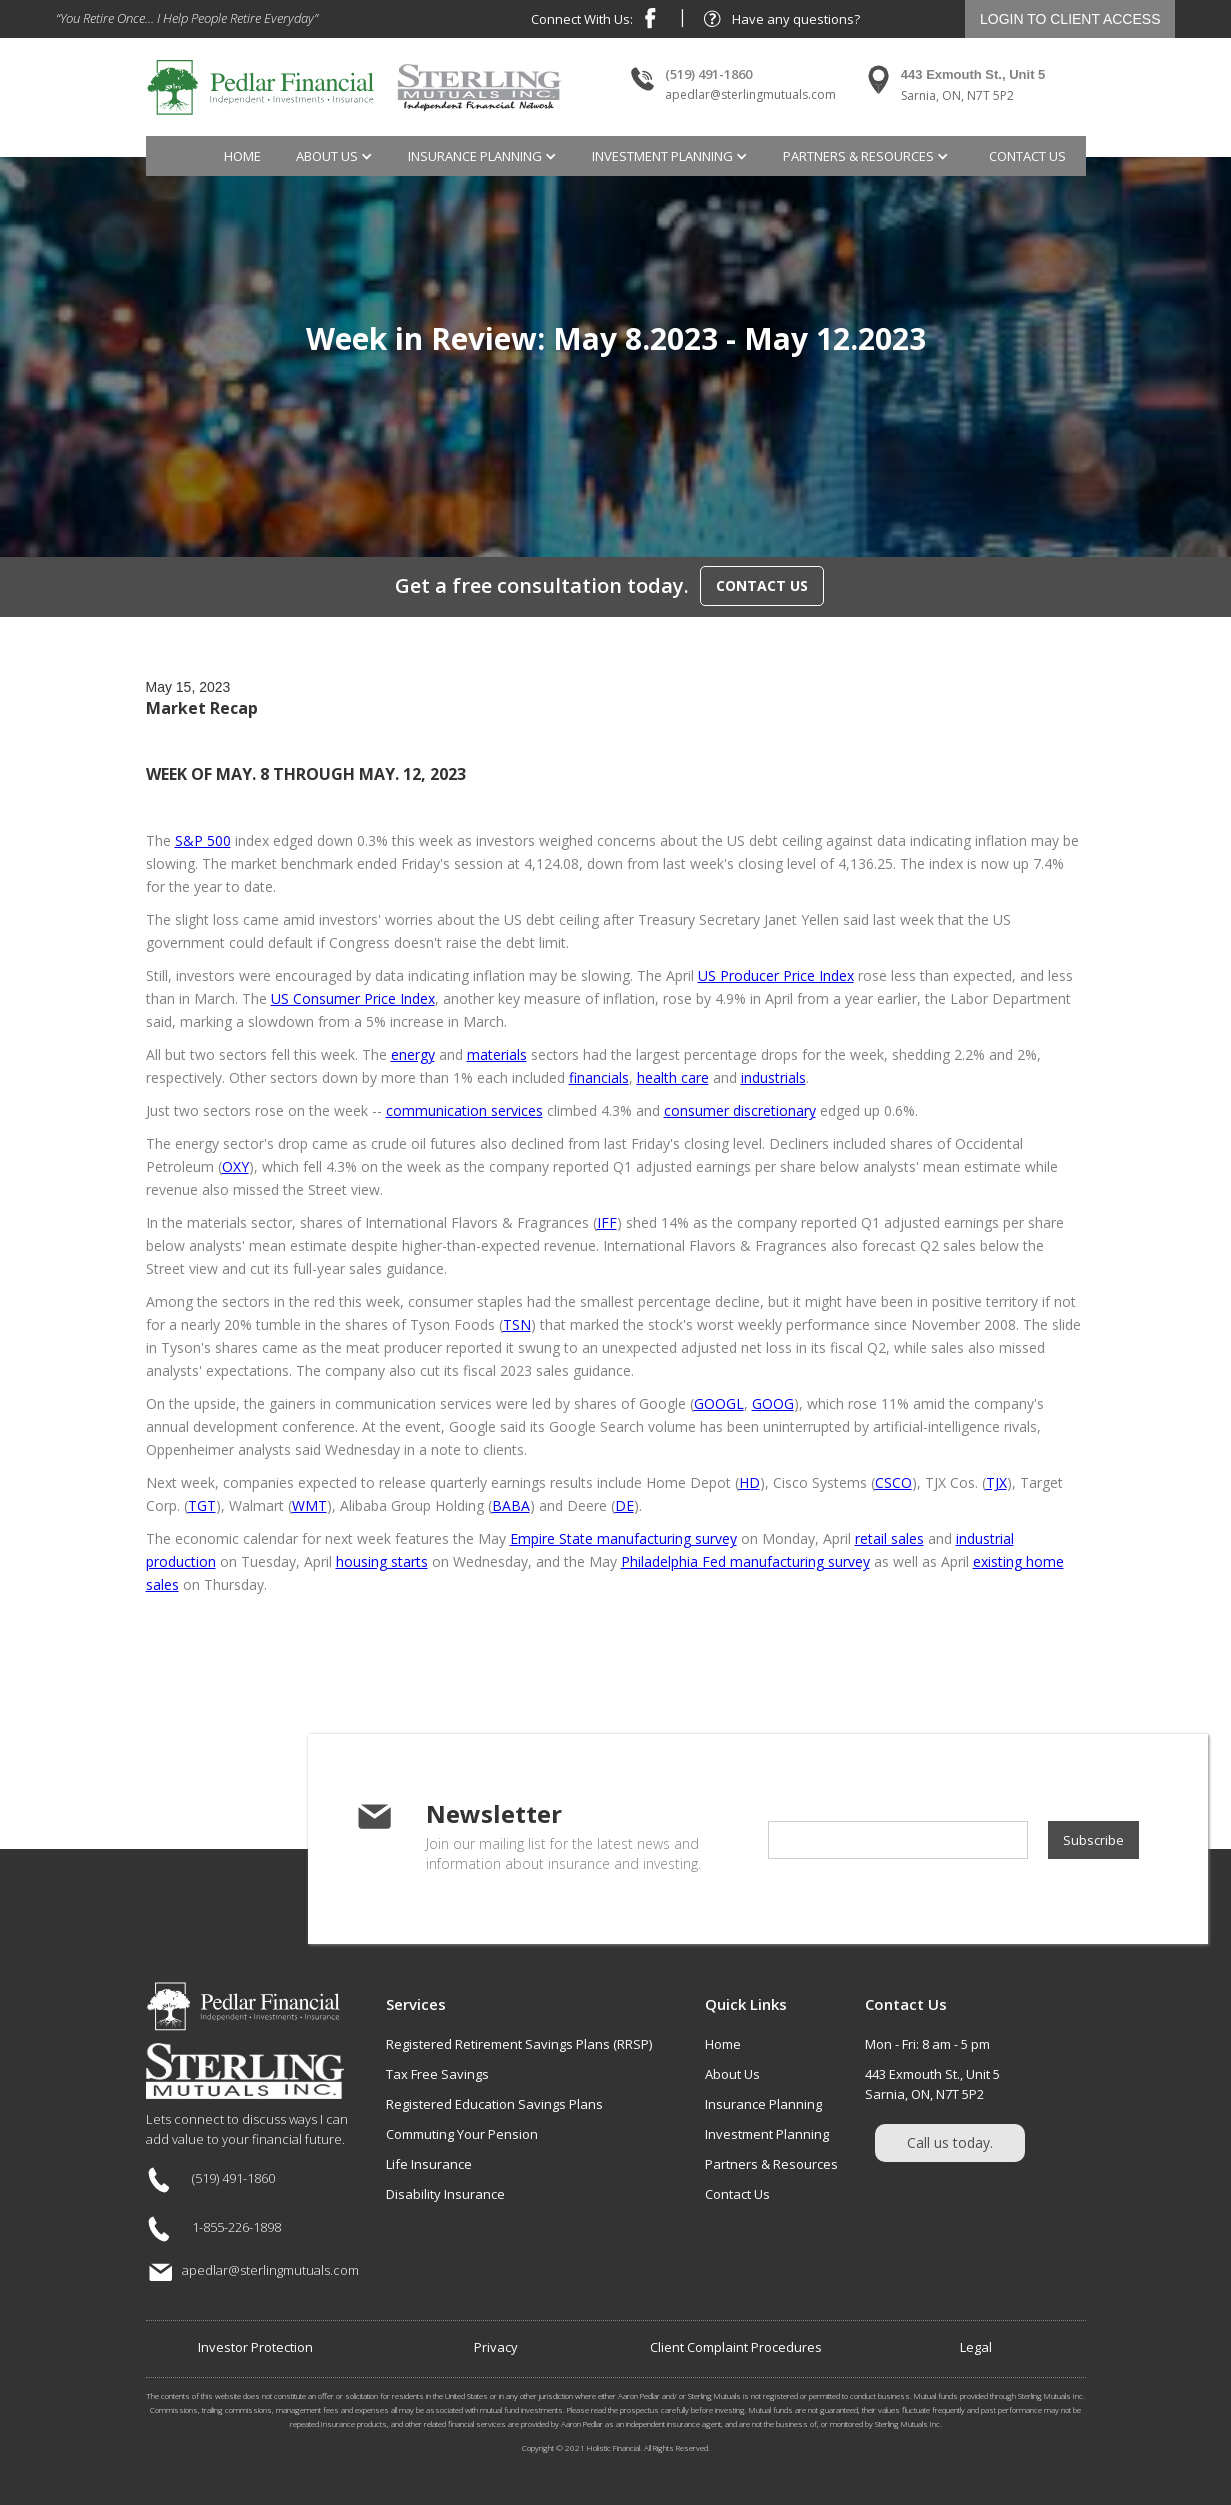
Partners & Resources (771, 2164)
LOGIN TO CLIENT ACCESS (1070, 19)
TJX (996, 1482)
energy (413, 1054)
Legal (976, 2347)
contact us (1027, 156)
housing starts (382, 1561)
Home (242, 156)
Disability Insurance (445, 2194)
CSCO (893, 1482)
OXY (235, 1166)
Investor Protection (255, 2347)
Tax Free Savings (437, 2074)
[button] (337, 156)
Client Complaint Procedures (736, 2347)
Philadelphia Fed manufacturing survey (745, 1561)
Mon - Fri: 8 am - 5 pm (927, 2044)
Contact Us (737, 2194)
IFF (607, 1222)
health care (673, 1077)
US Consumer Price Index (353, 998)
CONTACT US (762, 585)
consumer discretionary (740, 1110)
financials (599, 1077)
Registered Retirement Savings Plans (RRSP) (519, 2044)
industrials (773, 1077)
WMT (309, 1505)
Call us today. (950, 2142)
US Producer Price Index (776, 975)
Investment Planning (767, 2134)
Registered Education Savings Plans (494, 2104)
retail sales (889, 1538)
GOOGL (719, 1403)
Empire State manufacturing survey (623, 1538)
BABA (511, 1505)
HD (749, 1482)
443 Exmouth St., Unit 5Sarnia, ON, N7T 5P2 (932, 2084)
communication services (464, 1110)
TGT (202, 1505)
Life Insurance (429, 2164)
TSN (517, 1324)
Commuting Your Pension (462, 2134)
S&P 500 (203, 840)
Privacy (496, 2347)
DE (624, 1505)
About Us (732, 2074)
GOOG (773, 1403)
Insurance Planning (763, 2104)
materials (497, 1054)
